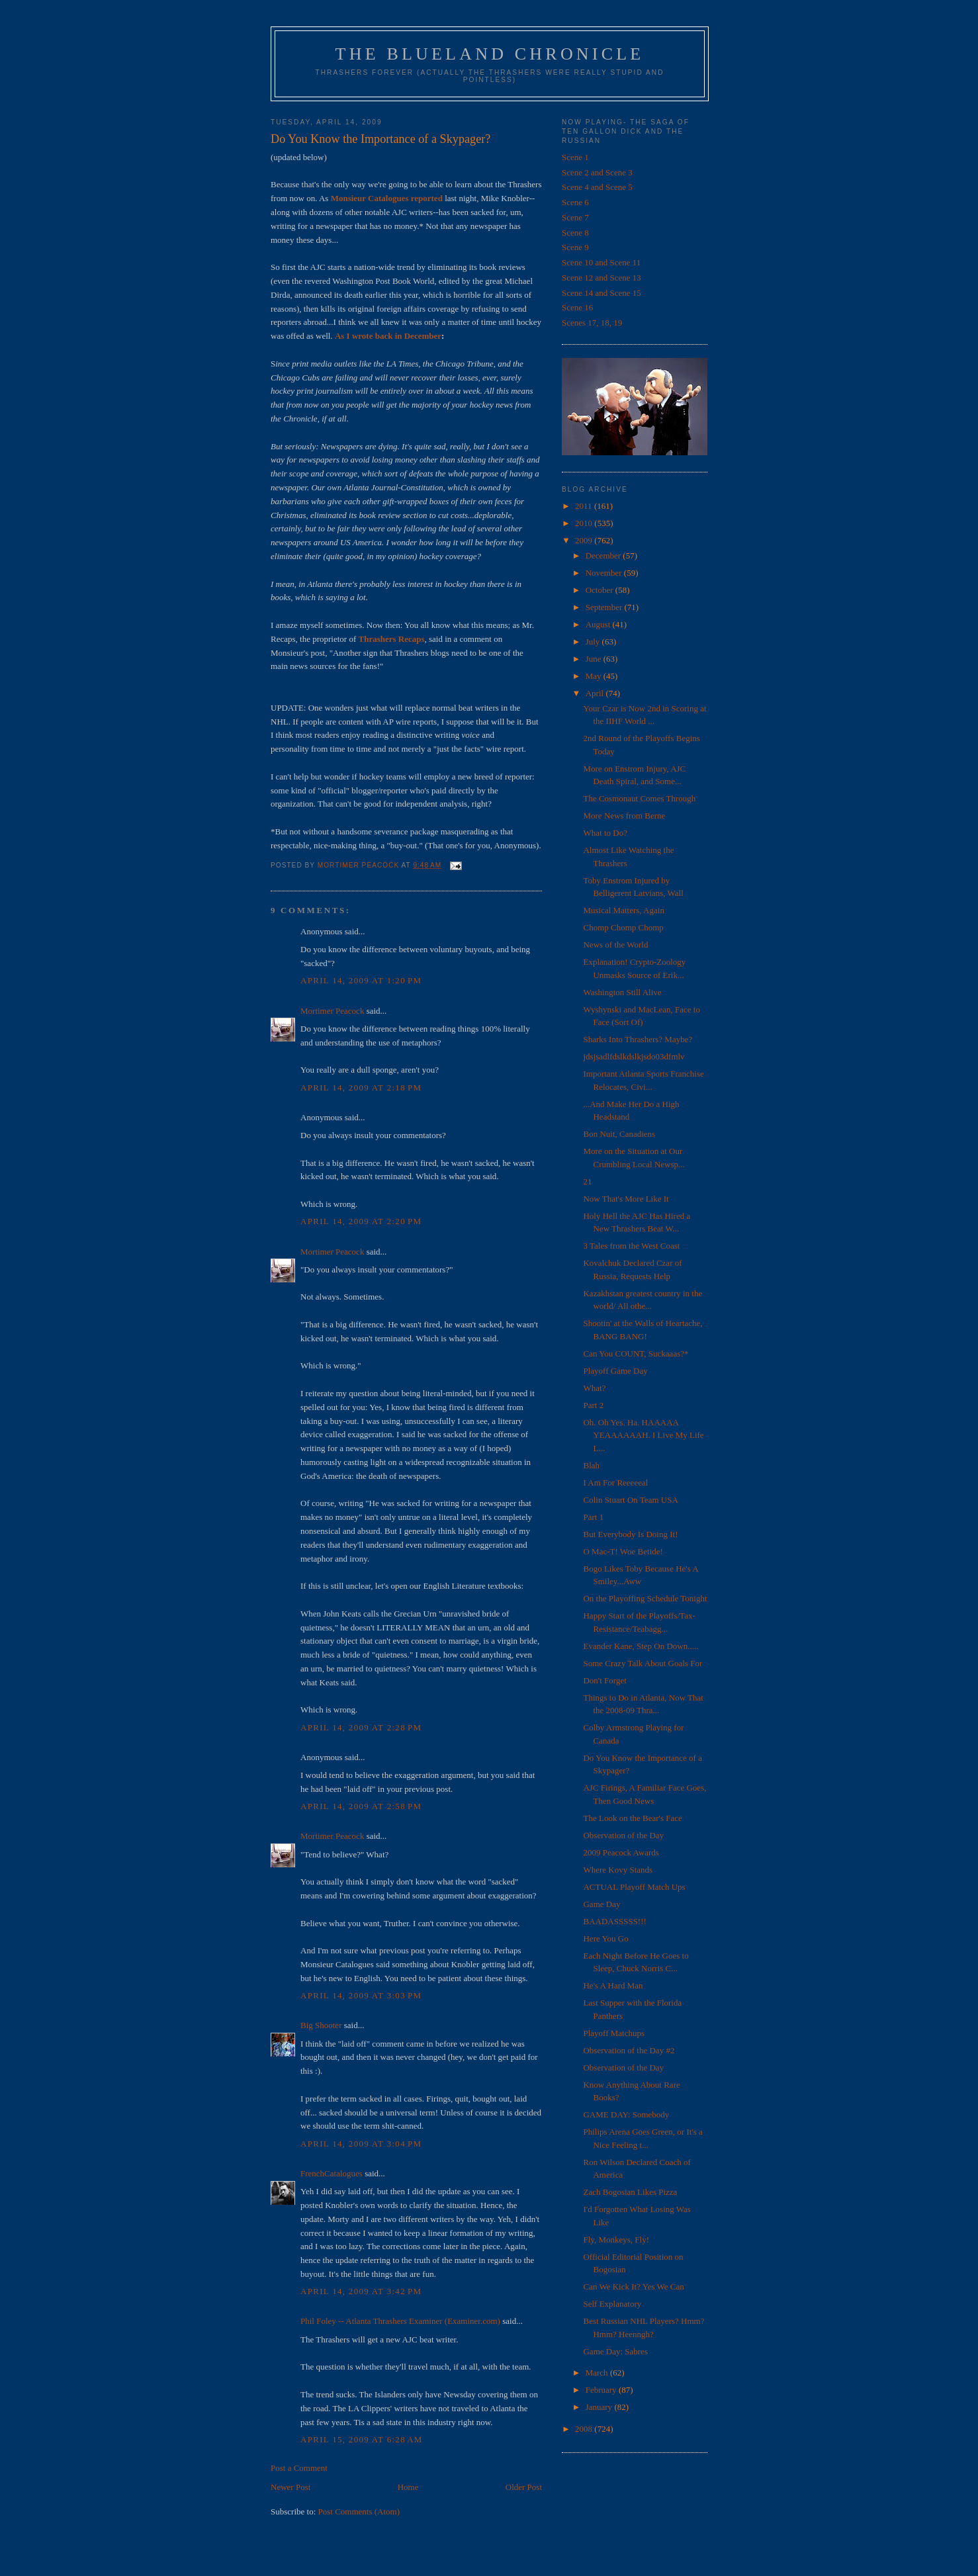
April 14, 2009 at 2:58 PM (361, 1806)
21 (587, 1181)
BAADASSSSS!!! (614, 1921)
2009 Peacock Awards (620, 1852)
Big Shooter (320, 2025)
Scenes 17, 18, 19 (592, 323)
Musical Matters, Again (623, 910)
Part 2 (593, 1405)
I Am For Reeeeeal (615, 1483)
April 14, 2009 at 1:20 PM (361, 980)
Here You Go (605, 1938)
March (598, 2372)
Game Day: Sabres (615, 2351)
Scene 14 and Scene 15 (601, 293)
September (605, 607)
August (599, 624)
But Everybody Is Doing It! (630, 1534)
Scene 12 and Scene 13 (601, 278)
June (594, 659)
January (600, 2407)
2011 (584, 506)
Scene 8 (575, 233)
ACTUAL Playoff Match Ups (634, 1887)
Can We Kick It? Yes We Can (633, 2286)
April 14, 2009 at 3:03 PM (361, 1995)
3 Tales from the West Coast (631, 1246)
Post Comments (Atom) (359, 2511)
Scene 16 (577, 307)
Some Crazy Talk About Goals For (642, 1663)
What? (594, 1388)
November (605, 573)
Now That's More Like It (625, 1199)
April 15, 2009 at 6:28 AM (361, 2439)
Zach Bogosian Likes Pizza (630, 2192)
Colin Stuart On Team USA (630, 1500)
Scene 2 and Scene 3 (597, 172)
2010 (584, 523)
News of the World (615, 945)
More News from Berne (624, 816)
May (594, 676)
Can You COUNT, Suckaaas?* (635, 1353)
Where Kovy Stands (617, 1870)
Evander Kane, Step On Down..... (640, 1646)
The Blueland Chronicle (490, 54)
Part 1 (593, 1517)
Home (408, 2487)
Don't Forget (604, 1680)
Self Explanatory (612, 2304)
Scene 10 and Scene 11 (601, 262)
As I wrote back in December (388, 336)
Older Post (524, 2487)
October (600, 590)
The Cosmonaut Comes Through (639, 798)
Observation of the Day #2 (628, 2050)
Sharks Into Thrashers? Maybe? (637, 1039)
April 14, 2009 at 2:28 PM (361, 1727)
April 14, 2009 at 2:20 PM (361, 1221)
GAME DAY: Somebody (626, 2114)
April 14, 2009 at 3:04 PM (361, 2144)
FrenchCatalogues (331, 2173)
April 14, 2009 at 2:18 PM (361, 1087)
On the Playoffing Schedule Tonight (645, 1598)
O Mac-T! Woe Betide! (622, 1551)
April (596, 693)
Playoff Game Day (615, 1371)
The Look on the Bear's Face (632, 1818)
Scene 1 (575, 157)
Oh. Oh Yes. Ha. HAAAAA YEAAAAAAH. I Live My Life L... (643, 1435)
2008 (584, 2429)
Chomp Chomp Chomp (623, 927)
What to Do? (605, 833)
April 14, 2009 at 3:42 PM (361, 2291)
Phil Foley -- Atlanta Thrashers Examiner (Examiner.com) (400, 2321)
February (602, 2390)
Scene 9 (575, 247)
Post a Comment (299, 2468)
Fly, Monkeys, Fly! (616, 2239)
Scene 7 (575, 217)
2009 (584, 540)
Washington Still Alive (622, 992)
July (594, 641)
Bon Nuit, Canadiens (619, 1134)
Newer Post (290, 2487)
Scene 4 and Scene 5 (597, 187)
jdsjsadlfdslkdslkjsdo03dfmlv (633, 1056)
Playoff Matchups (614, 2033)
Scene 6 (575, 202)
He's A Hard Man (613, 1985)
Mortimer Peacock (332, 1011)
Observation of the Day (623, 1835)
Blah (591, 1465)
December (604, 555)
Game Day (601, 1904)
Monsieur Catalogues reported (387, 198)
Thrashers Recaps (391, 639)
